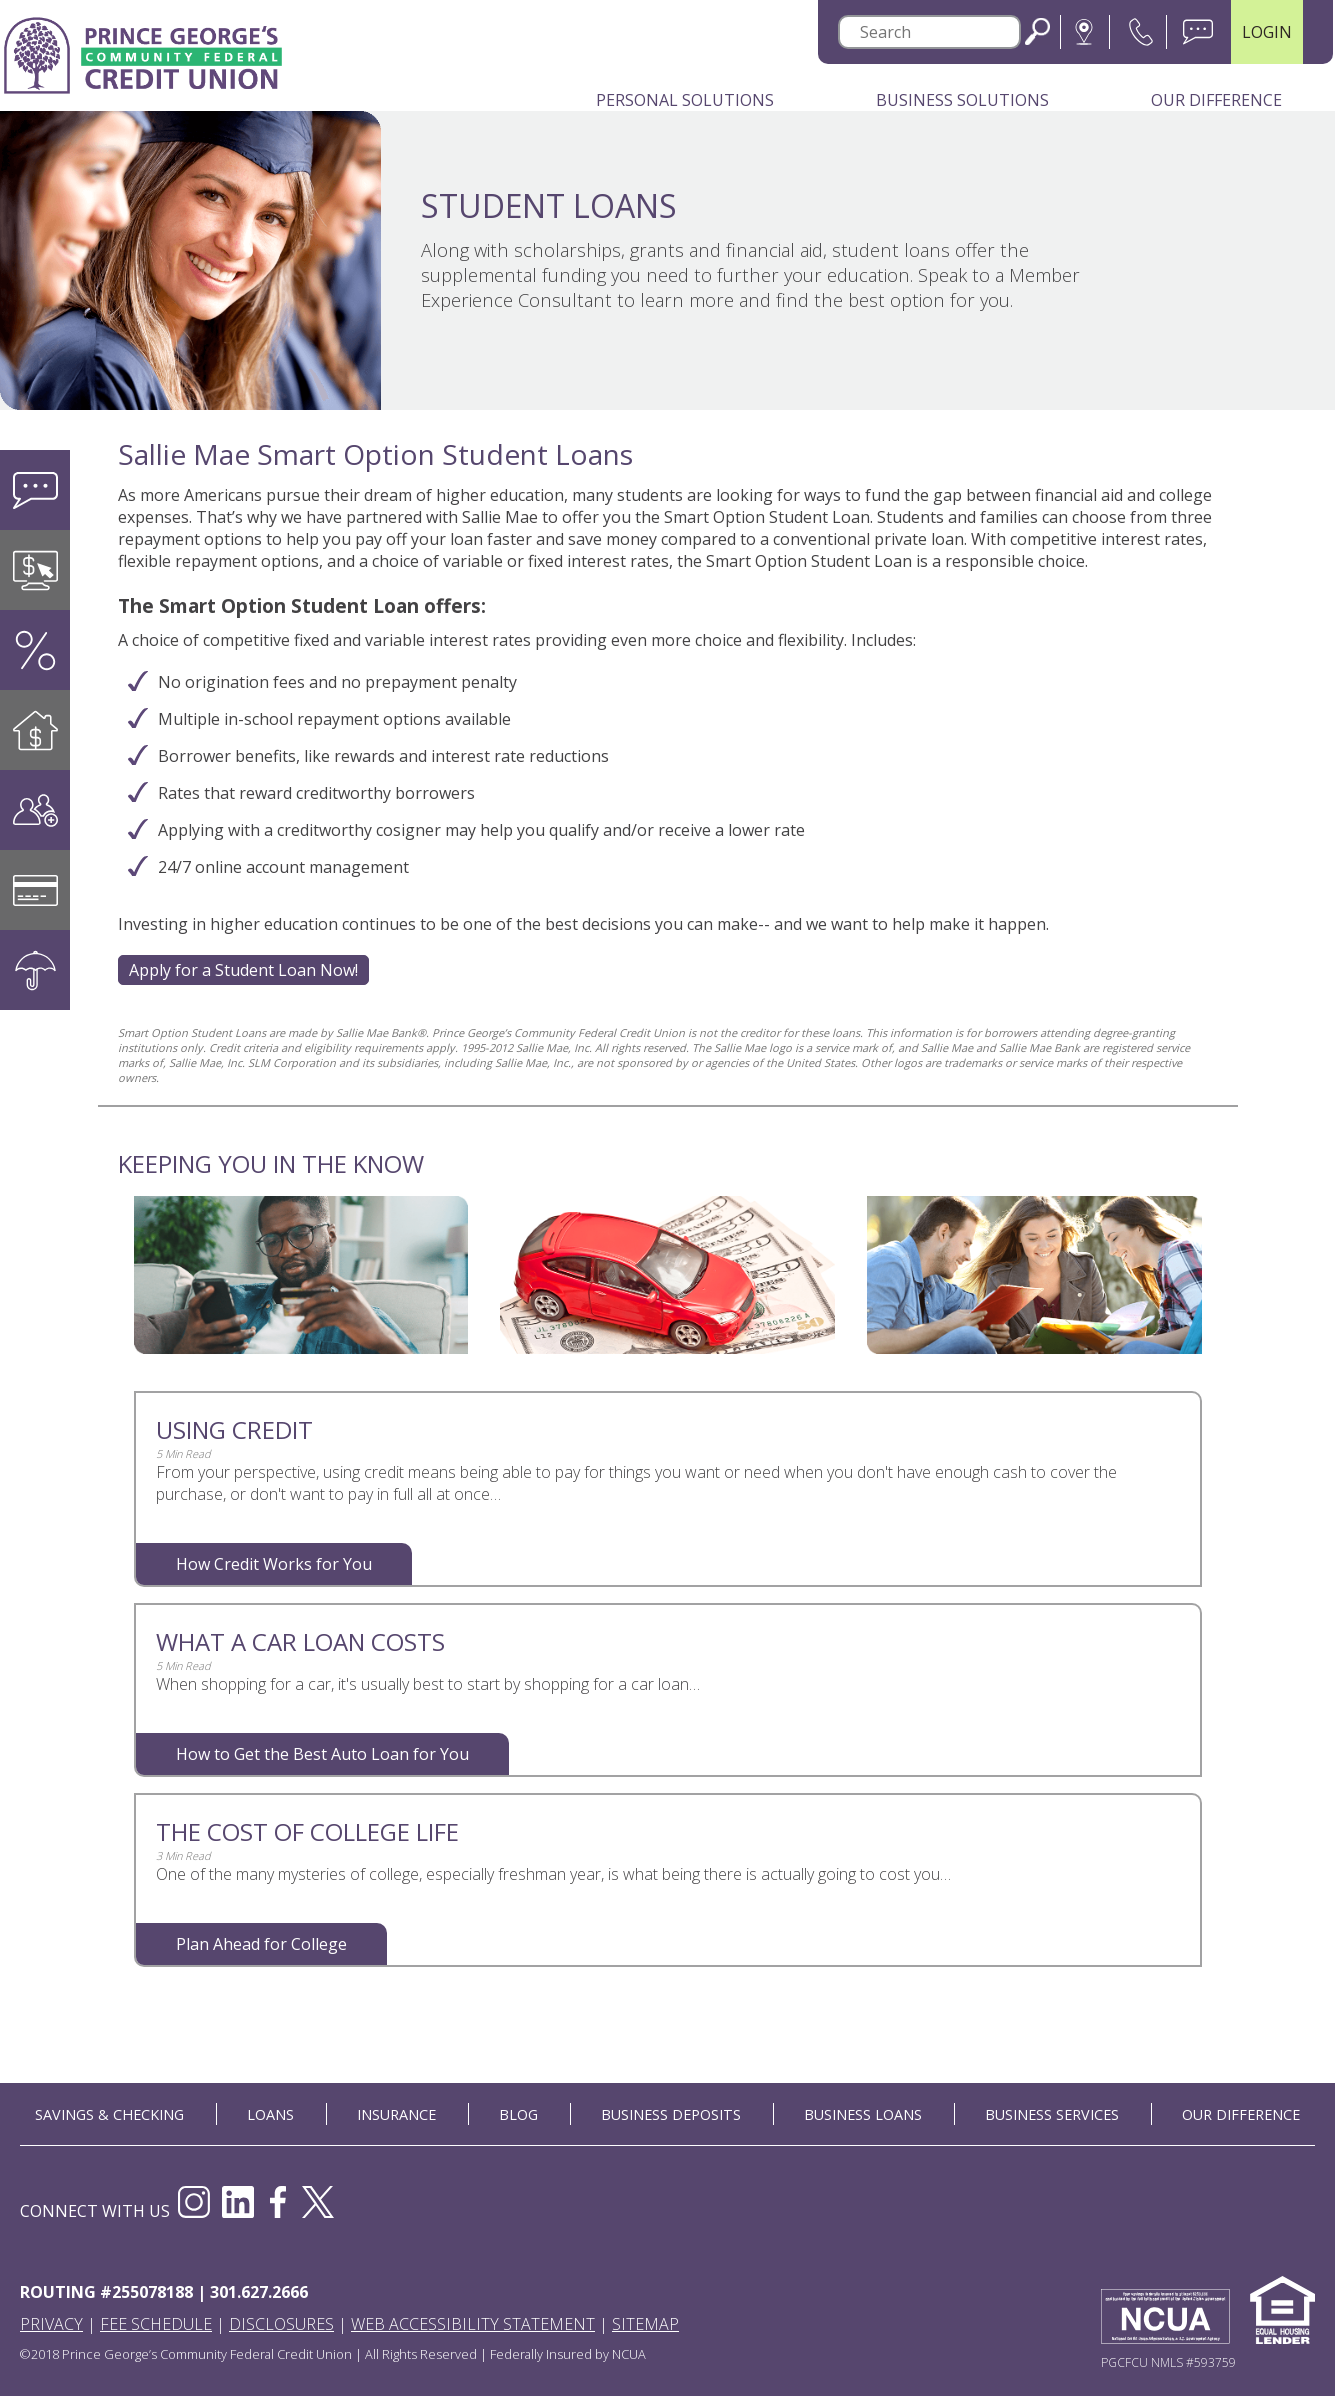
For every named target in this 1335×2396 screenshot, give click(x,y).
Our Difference (1216, 100)
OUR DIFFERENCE (1241, 2114)
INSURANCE (396, 2114)
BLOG (518, 2114)
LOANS (270, 2114)
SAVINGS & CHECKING (109, 2114)
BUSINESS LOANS (863, 2114)
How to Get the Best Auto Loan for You (322, 1754)
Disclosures (281, 2324)
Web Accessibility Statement (473, 2324)
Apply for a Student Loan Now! (243, 970)
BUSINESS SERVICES (1052, 2114)
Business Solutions (962, 100)
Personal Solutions (685, 100)
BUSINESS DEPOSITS (671, 2114)
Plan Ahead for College (261, 1944)
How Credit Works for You (274, 1564)
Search (1037, 31)
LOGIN (1267, 32)
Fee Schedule (156, 2324)
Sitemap (645, 2324)
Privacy (51, 2324)
